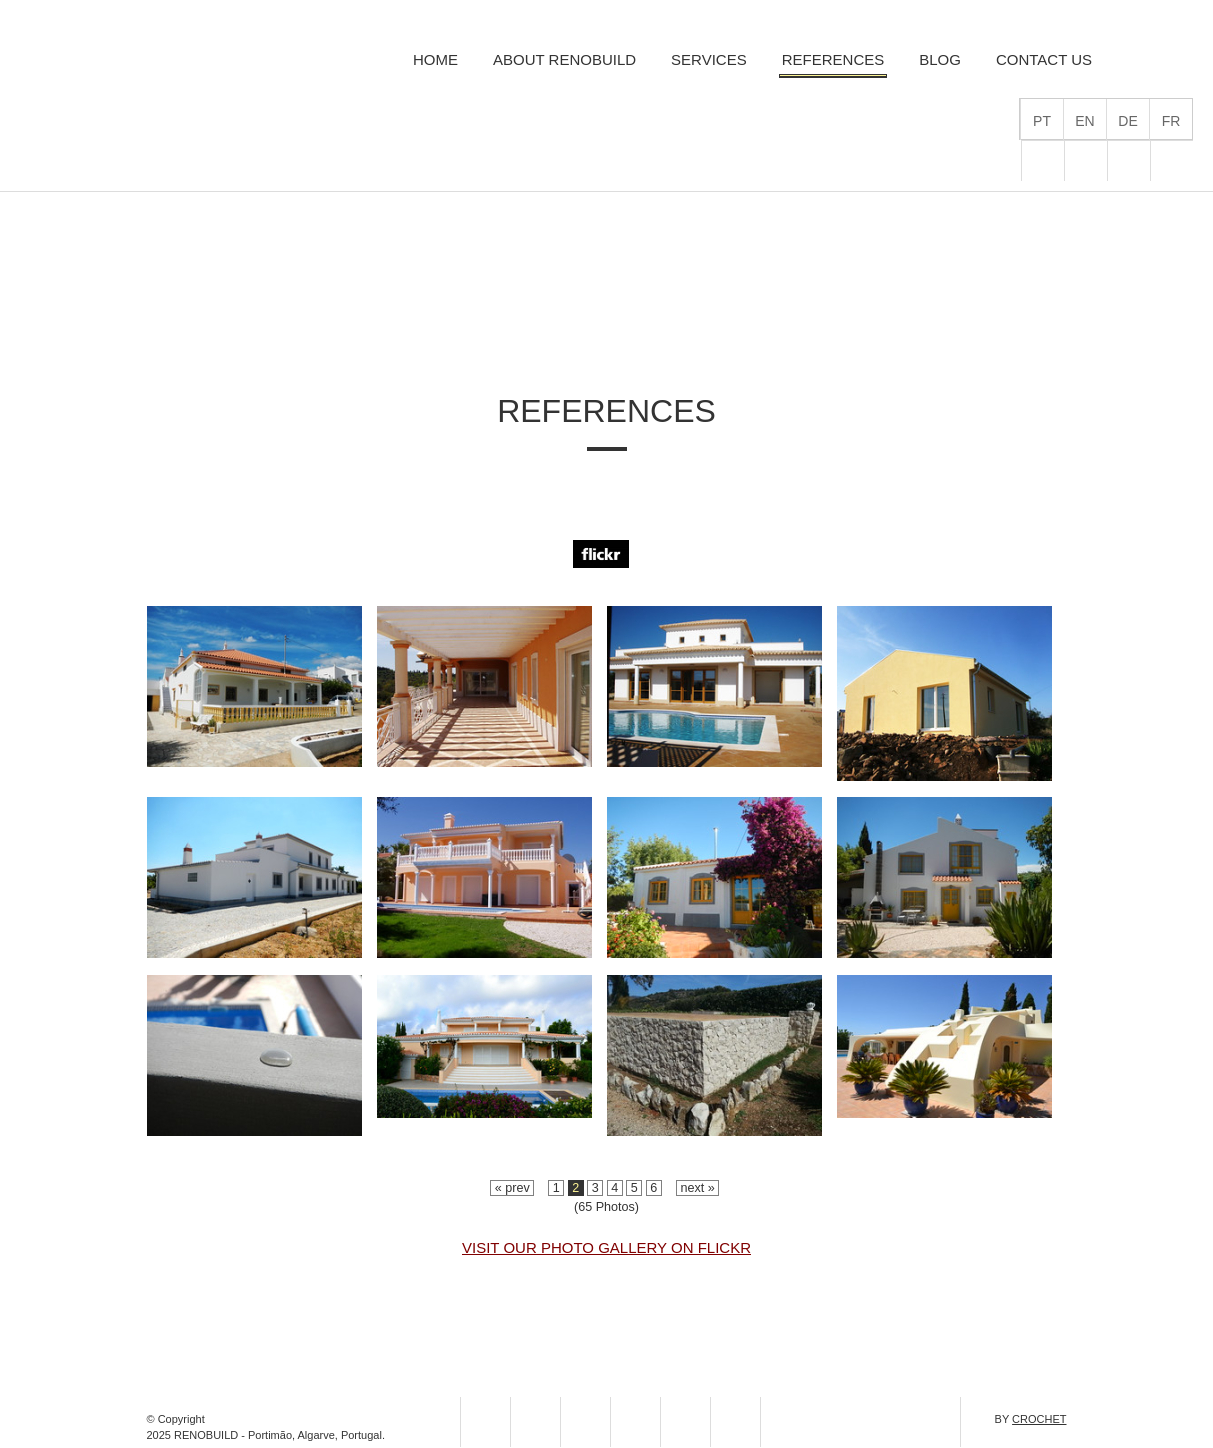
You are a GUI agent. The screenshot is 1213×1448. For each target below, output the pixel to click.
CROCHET (1039, 1419)
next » (697, 1188)
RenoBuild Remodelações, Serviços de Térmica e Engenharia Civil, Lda (149, 82)
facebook (1129, 161)
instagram (635, 1422)
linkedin (785, 1422)
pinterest (1172, 161)
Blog (940, 59)
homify (1086, 161)
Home (435, 59)
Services (709, 59)
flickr (1043, 161)
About (564, 59)
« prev (512, 1188)
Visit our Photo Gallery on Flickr (606, 1247)
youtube (735, 1422)
